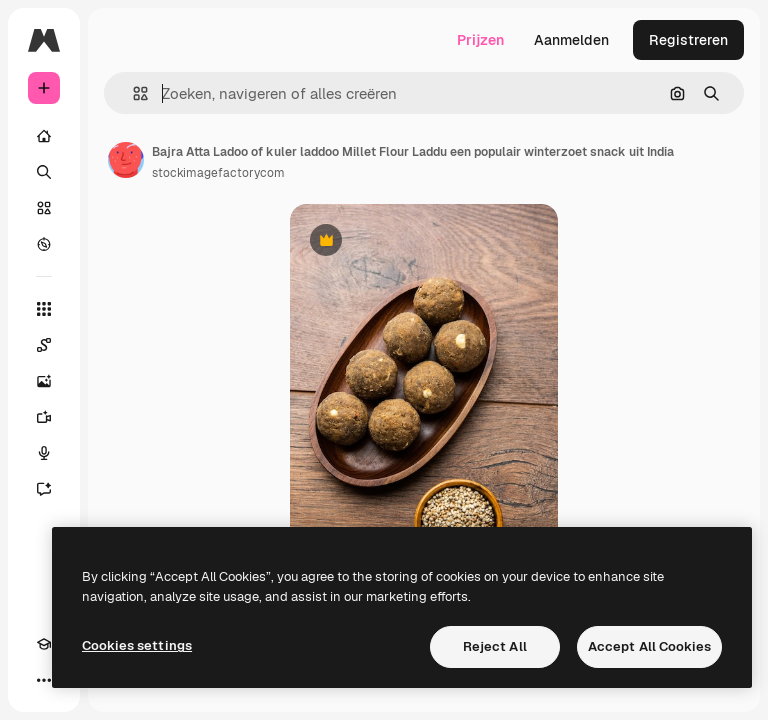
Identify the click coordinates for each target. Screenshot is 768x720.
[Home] (44, 136)
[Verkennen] (44, 244)
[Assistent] (44, 489)
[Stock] (44, 208)
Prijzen (480, 40)
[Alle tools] (44, 309)
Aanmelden (571, 40)
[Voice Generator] (44, 453)
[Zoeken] (44, 172)
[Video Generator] (44, 417)
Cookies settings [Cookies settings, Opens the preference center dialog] (137, 645)
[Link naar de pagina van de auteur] (126, 160)
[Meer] (44, 680)
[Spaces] (44, 345)
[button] (132, 93)
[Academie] (44, 644)
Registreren (688, 40)
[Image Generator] (44, 381)
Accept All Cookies (649, 646)
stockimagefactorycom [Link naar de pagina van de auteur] (218, 173)
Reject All (495, 646)
